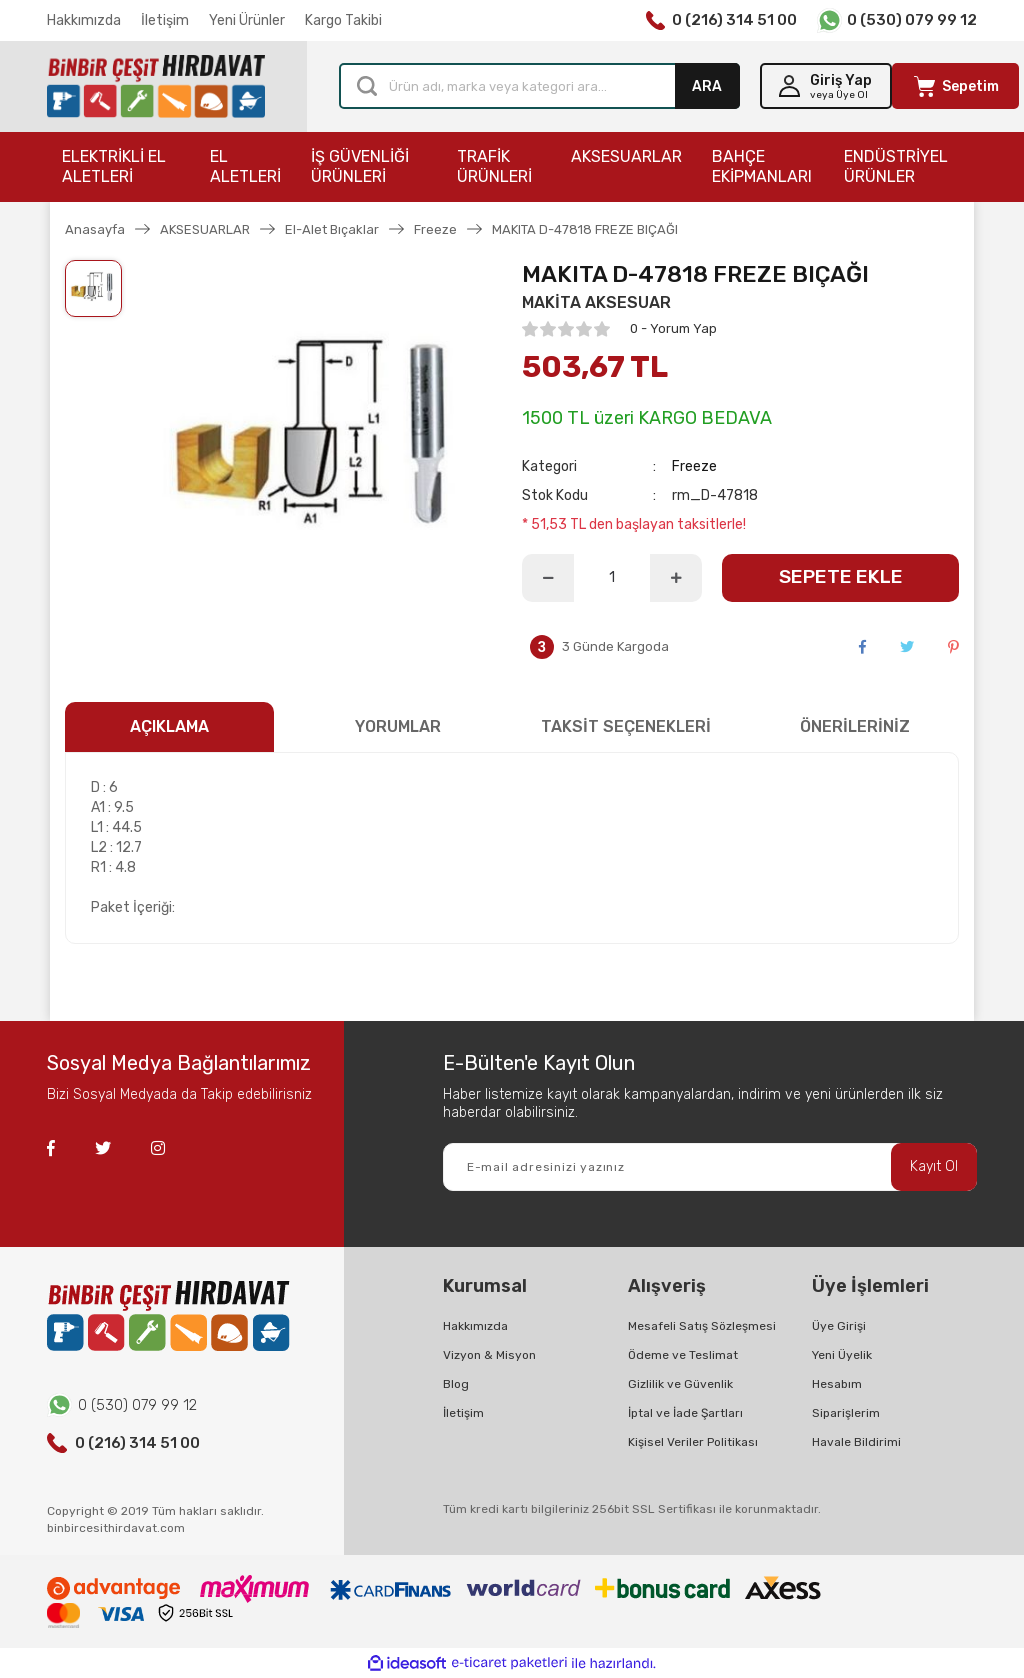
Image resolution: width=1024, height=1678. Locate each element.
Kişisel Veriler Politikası (693, 1442)
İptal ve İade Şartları (685, 1413)
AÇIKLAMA (169, 726)
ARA (707, 86)
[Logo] (156, 86)
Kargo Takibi (343, 20)
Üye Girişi (839, 1326)
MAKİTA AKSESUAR (596, 302)
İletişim (165, 20)
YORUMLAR (398, 726)
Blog (456, 1384)
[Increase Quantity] (676, 578)
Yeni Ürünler (247, 20)
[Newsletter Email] (710, 1167)
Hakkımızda (84, 20)
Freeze (694, 466)
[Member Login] (826, 86)
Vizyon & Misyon (489, 1355)
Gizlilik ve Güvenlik (680, 1384)
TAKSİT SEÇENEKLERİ (626, 726)
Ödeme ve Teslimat (683, 1355)
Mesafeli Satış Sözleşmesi (702, 1326)
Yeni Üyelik (842, 1355)
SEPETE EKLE (841, 576)
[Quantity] (612, 578)
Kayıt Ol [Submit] (934, 1166)
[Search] (539, 86)
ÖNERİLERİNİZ (855, 726)
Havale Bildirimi (856, 1442)
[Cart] (955, 86)
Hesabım (837, 1384)
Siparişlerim (846, 1413)
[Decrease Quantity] (548, 578)
